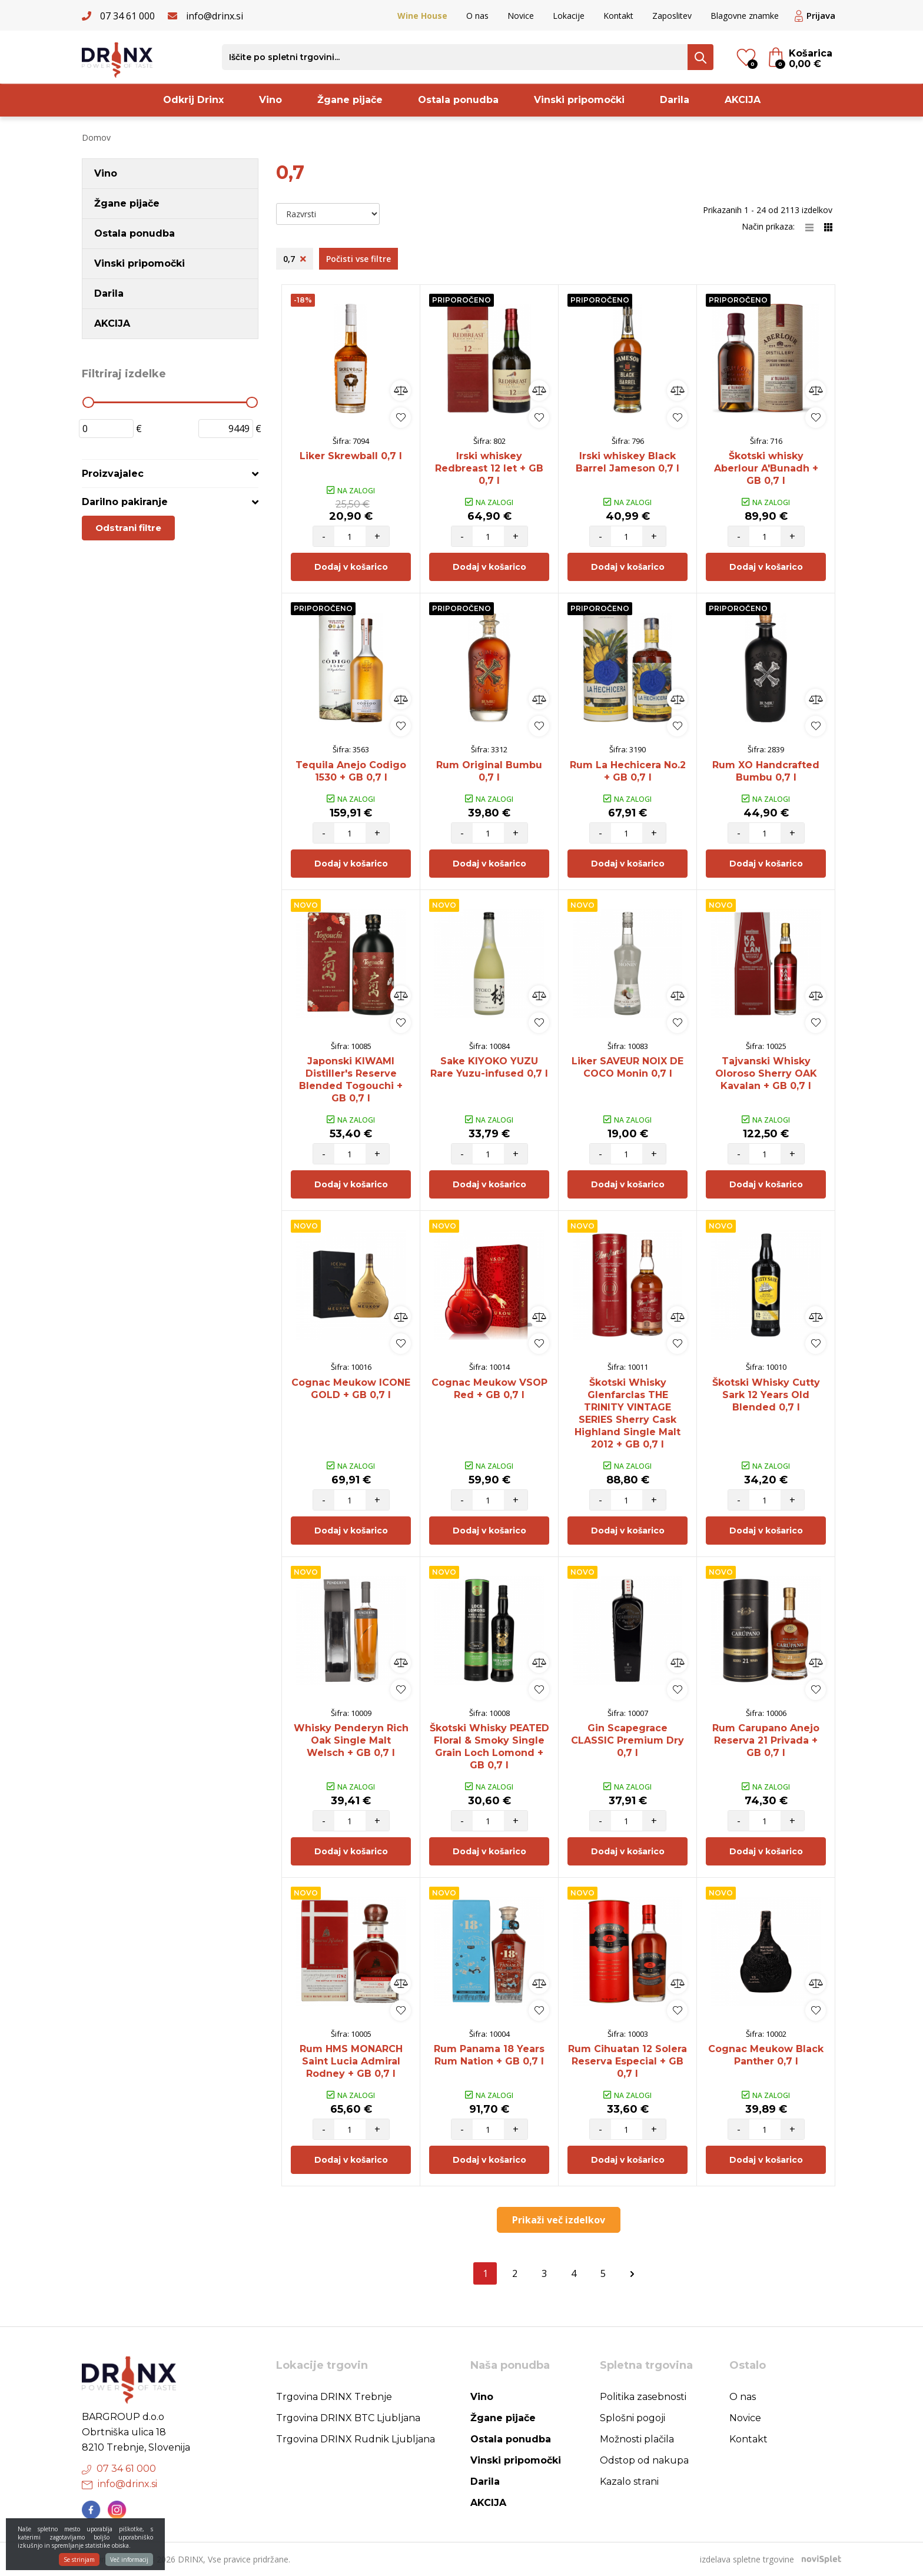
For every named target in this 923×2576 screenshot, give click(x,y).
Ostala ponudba (458, 99)
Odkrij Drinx (193, 99)
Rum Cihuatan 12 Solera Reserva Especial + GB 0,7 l (627, 2061)
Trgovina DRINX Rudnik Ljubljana (355, 2439)
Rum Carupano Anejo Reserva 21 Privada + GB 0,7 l (765, 1740)
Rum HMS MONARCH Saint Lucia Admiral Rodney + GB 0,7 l (351, 2061)
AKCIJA (743, 99)
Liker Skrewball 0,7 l (351, 456)
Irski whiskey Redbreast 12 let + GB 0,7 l (489, 468)
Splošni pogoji (632, 2418)
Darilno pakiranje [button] (125, 501)
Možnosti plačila (637, 2439)
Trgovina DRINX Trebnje (334, 2396)
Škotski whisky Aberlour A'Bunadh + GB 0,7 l (766, 468)
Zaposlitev (672, 15)
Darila (674, 99)
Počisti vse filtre (358, 258)
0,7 (294, 258)
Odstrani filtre (128, 527)
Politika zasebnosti (643, 2396)
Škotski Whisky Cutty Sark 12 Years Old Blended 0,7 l (766, 1395)
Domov (96, 137)
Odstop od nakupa (644, 2460)
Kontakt (618, 15)
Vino (270, 99)
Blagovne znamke (744, 15)
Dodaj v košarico (351, 567)
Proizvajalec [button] (113, 473)
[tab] (170, 473)
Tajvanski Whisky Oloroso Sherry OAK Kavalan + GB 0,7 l (766, 1073)
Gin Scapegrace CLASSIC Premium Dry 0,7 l (627, 1740)
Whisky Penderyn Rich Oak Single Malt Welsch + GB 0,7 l (351, 1740)
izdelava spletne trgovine (747, 2559)
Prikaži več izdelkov (558, 2219)
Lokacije (569, 15)
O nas (477, 15)
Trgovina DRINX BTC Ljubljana (348, 2418)
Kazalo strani (629, 2481)
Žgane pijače (350, 99)
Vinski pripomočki (579, 99)
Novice (520, 15)
